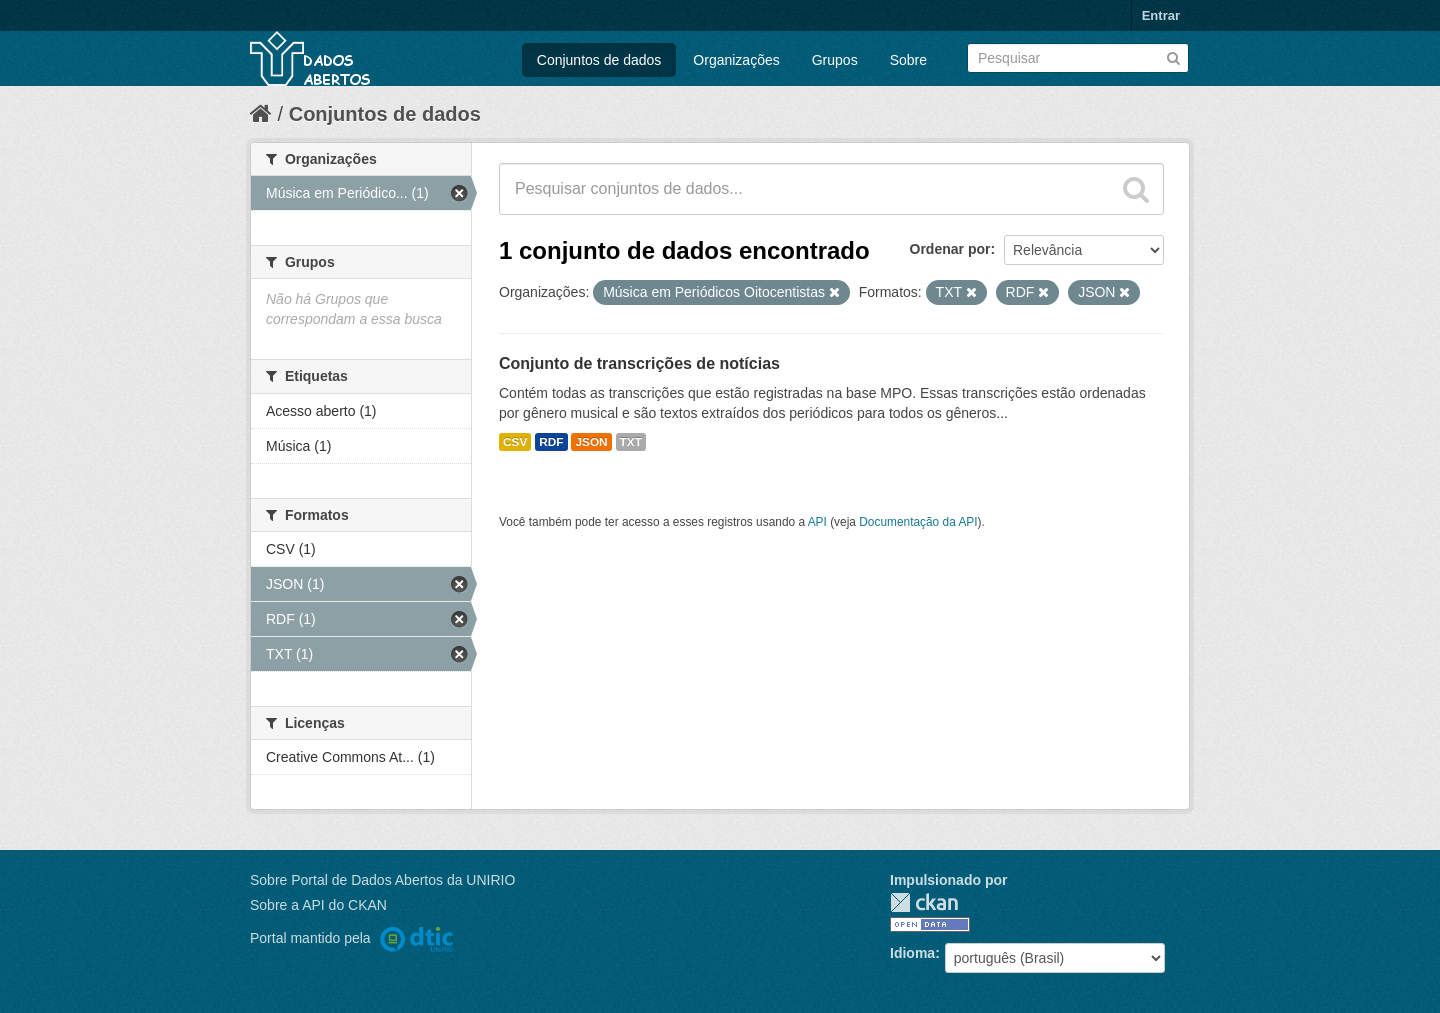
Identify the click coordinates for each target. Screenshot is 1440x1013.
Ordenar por (950, 249)
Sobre (908, 60)
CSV (515, 442)
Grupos (835, 60)
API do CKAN (344, 905)
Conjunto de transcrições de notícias (639, 363)
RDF (551, 442)
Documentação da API (918, 522)
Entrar (1161, 15)
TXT (631, 442)
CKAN (924, 902)
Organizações (736, 60)
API (817, 522)
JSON (591, 442)
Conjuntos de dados (599, 60)
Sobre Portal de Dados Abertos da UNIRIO (382, 880)
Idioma (912, 953)
